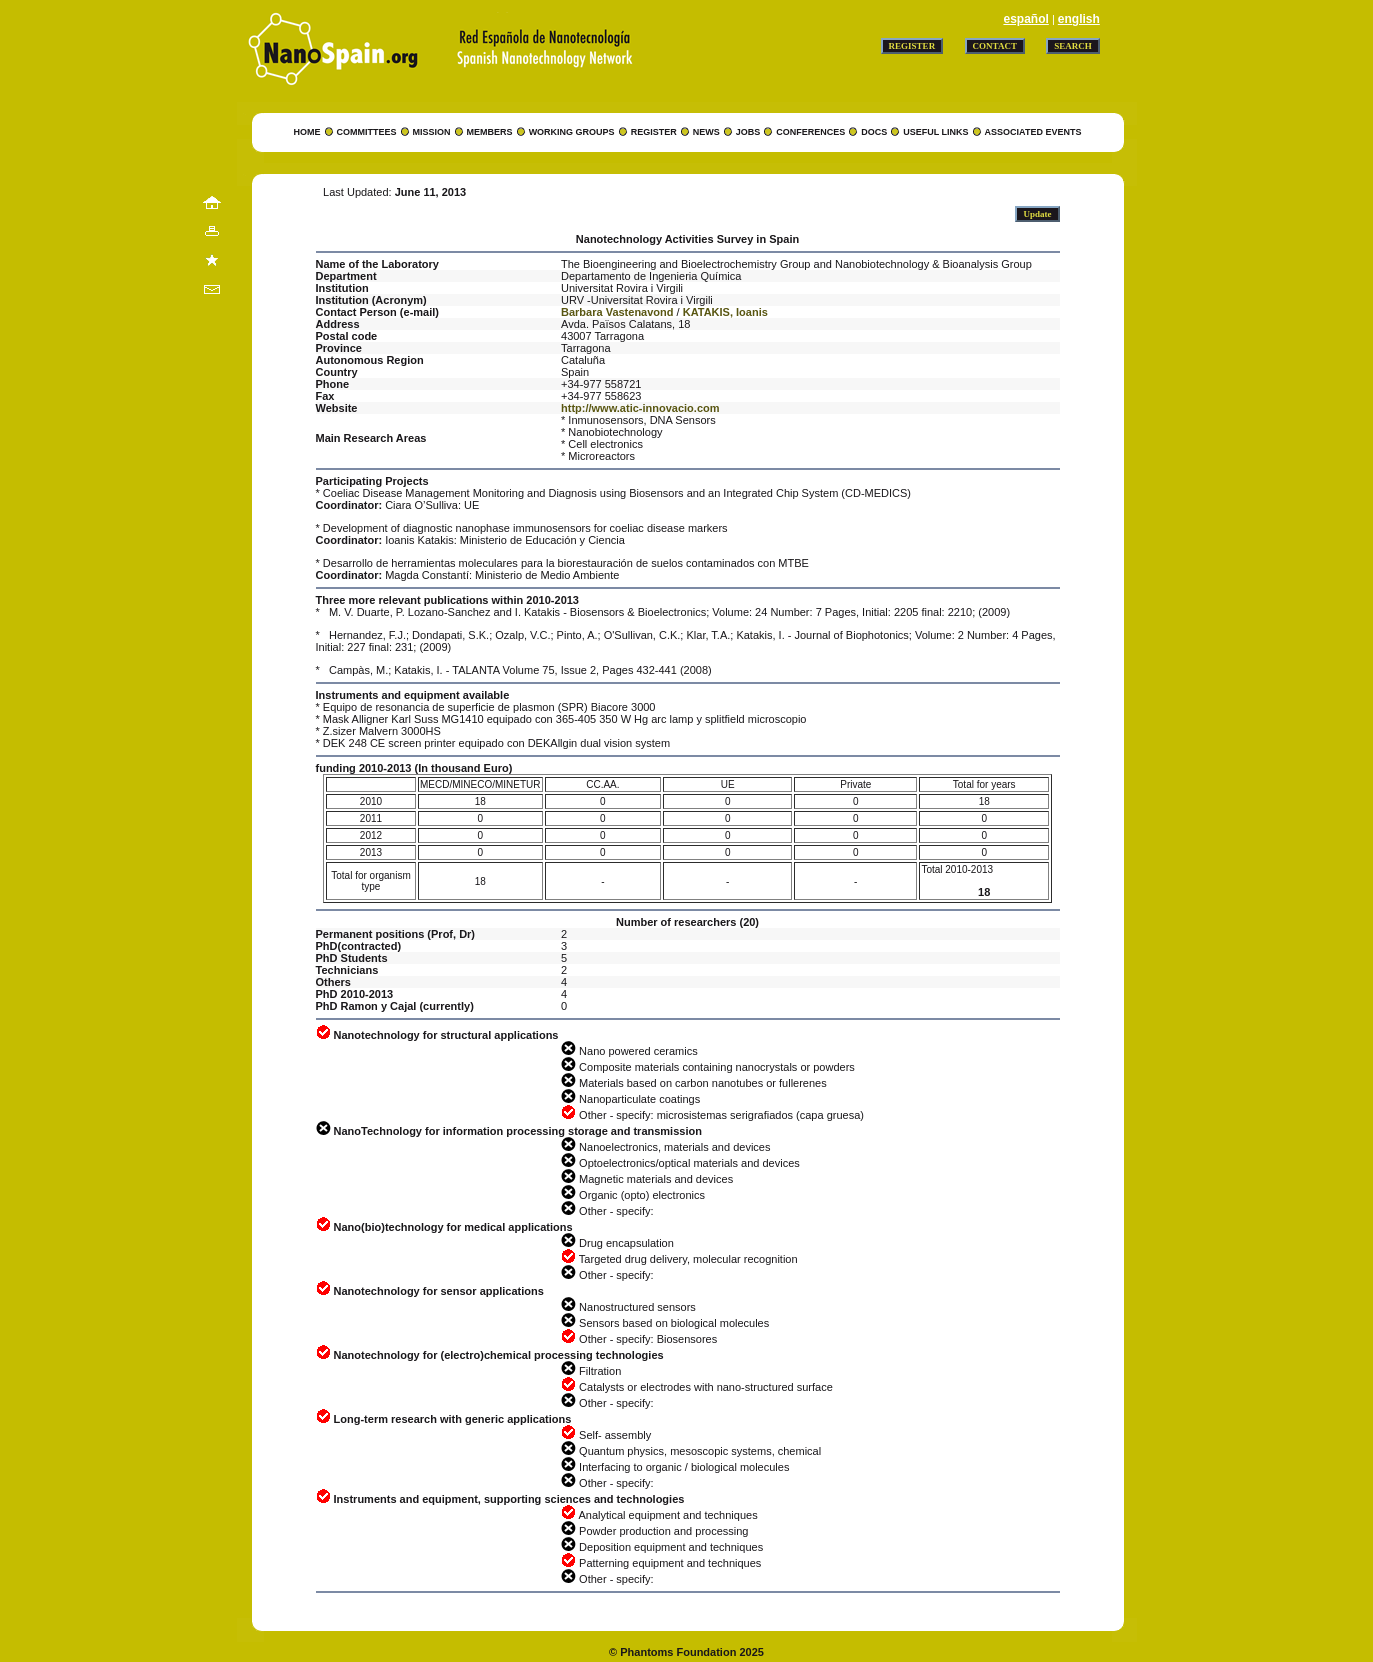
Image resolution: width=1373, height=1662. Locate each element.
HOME (307, 132)
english (1079, 19)
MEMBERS (490, 132)
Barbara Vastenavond (617, 312)
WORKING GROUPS (572, 132)
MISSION (432, 132)
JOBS (748, 132)
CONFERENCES (810, 132)
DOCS (874, 132)
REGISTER (654, 132)
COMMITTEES (367, 132)
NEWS (706, 132)
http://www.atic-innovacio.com (640, 408)
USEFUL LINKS (935, 132)
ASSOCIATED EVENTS (1033, 132)
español (1025, 19)
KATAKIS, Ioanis (725, 312)
